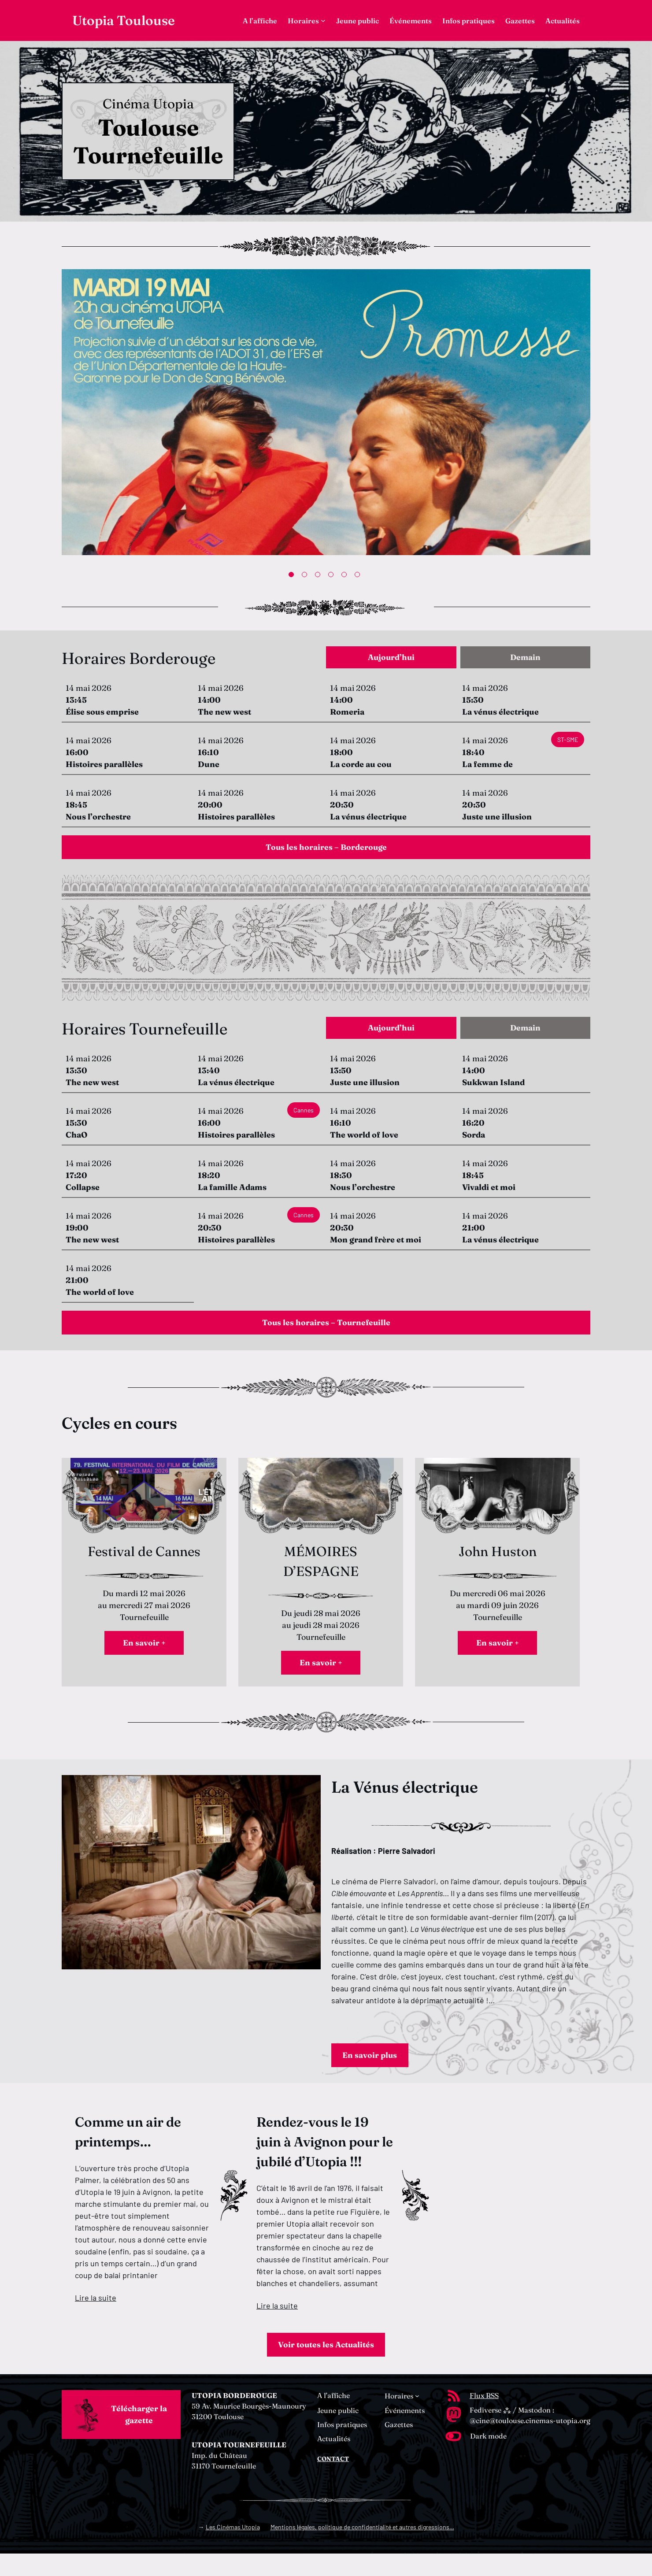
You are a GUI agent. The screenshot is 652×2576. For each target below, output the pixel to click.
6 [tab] (359, 576)
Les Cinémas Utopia (233, 2549)
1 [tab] (293, 576)
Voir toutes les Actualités (326, 2365)
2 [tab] (306, 576)
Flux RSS (484, 2417)
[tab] (391, 659)
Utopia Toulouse (123, 20)
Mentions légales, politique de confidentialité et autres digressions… (362, 2549)
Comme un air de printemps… (128, 2152)
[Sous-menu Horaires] (323, 20)
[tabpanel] (326, 413)
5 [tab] (345, 576)
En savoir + (144, 1656)
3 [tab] (319, 576)
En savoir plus (374, 2073)
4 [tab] (332, 576)
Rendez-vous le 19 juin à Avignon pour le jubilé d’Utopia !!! (324, 2162)
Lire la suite (95, 2317)
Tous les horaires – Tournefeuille (326, 1332)
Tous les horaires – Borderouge (326, 851)
